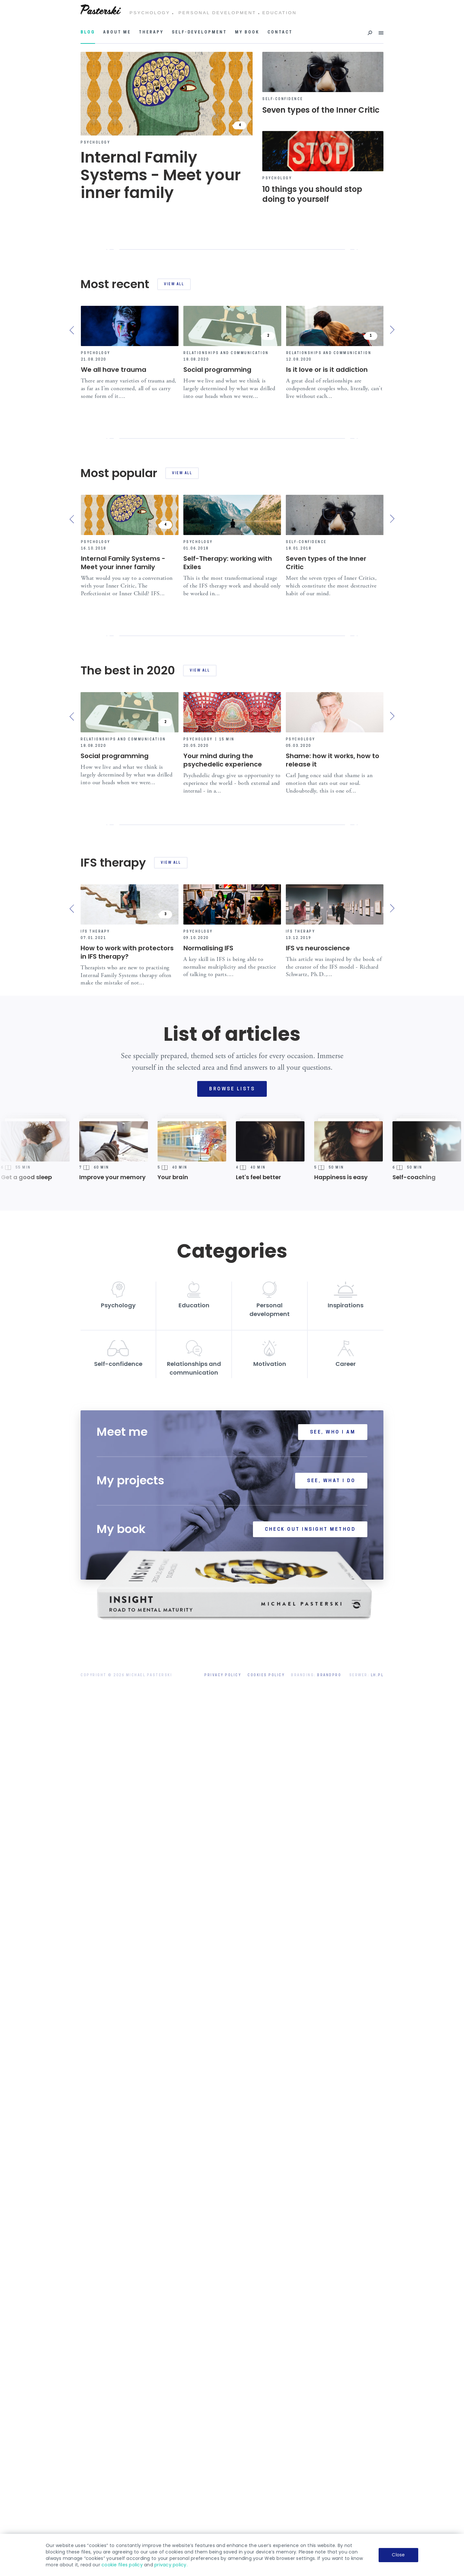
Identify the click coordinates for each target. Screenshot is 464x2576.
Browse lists (232, 1840)
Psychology (95, 143)
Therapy (151, 32)
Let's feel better (258, 1928)
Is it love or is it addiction (327, 369)
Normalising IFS (208, 1699)
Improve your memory (112, 1928)
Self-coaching (414, 1928)
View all (174, 284)
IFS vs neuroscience (318, 1699)
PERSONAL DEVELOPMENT (217, 12)
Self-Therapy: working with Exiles (227, 813)
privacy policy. (171, 2565)
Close (398, 2555)
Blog (88, 32)
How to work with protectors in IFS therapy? (127, 1703)
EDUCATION (279, 12)
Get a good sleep (26, 1928)
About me (117, 32)
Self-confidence (282, 99)
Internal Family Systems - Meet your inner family (123, 813)
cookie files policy (122, 2565)
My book (247, 32)
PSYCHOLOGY (150, 12)
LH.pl (377, 2427)
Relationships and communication (226, 353)
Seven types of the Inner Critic (326, 813)
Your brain (173, 1928)
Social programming (217, 369)
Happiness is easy (341, 1928)
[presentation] (73, 330)
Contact (280, 32)
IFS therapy (95, 1683)
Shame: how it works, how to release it (332, 1261)
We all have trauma (113, 369)
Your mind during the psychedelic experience (222, 1261)
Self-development (199, 32)
